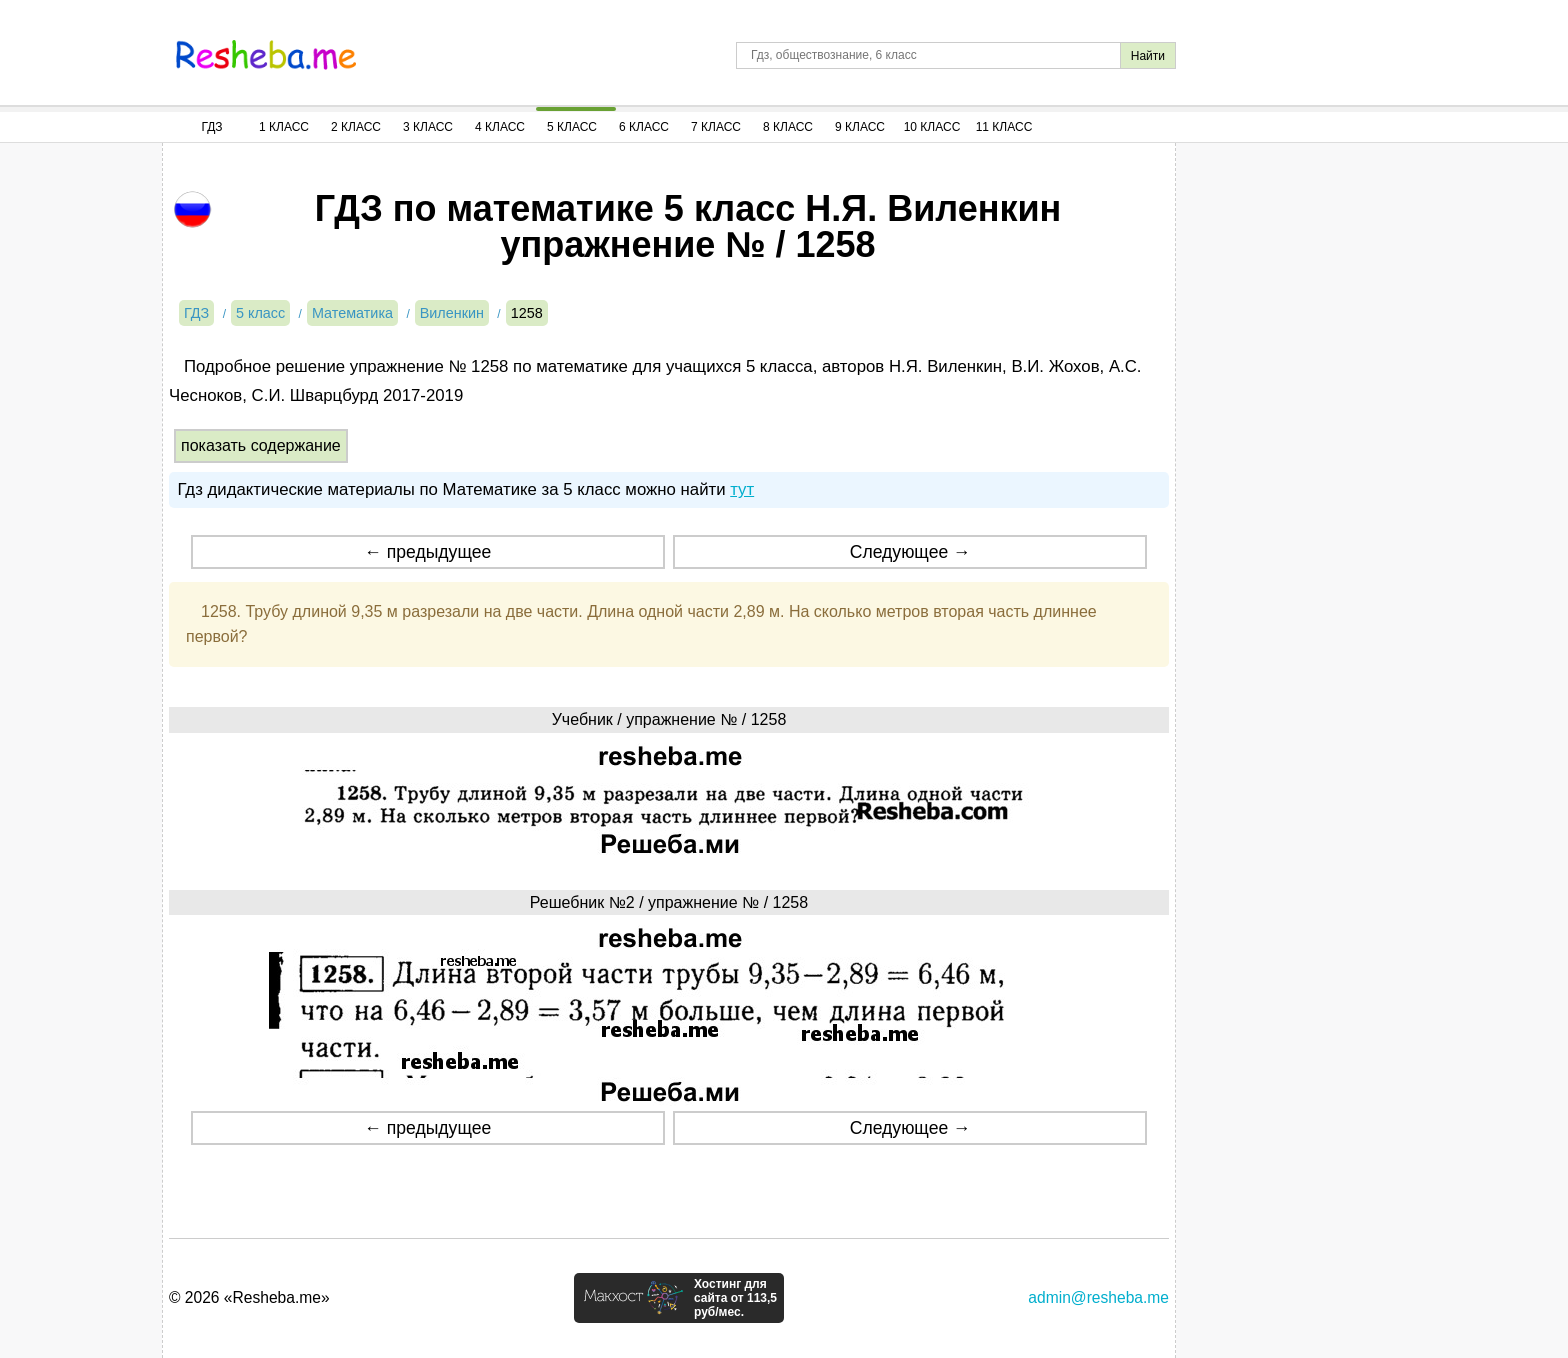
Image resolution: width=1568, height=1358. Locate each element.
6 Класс (644, 127)
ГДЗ (211, 127)
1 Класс (284, 127)
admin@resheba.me (1098, 1297)
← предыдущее (427, 552)
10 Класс (932, 127)
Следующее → (910, 552)
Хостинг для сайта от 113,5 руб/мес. (735, 1298)
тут (742, 489)
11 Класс (1004, 127)
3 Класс (428, 127)
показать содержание (261, 445)
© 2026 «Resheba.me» (249, 1297)
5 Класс (572, 127)
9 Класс (860, 127)
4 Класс (500, 127)
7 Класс (716, 127)
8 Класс (788, 127)
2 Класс (356, 127)
